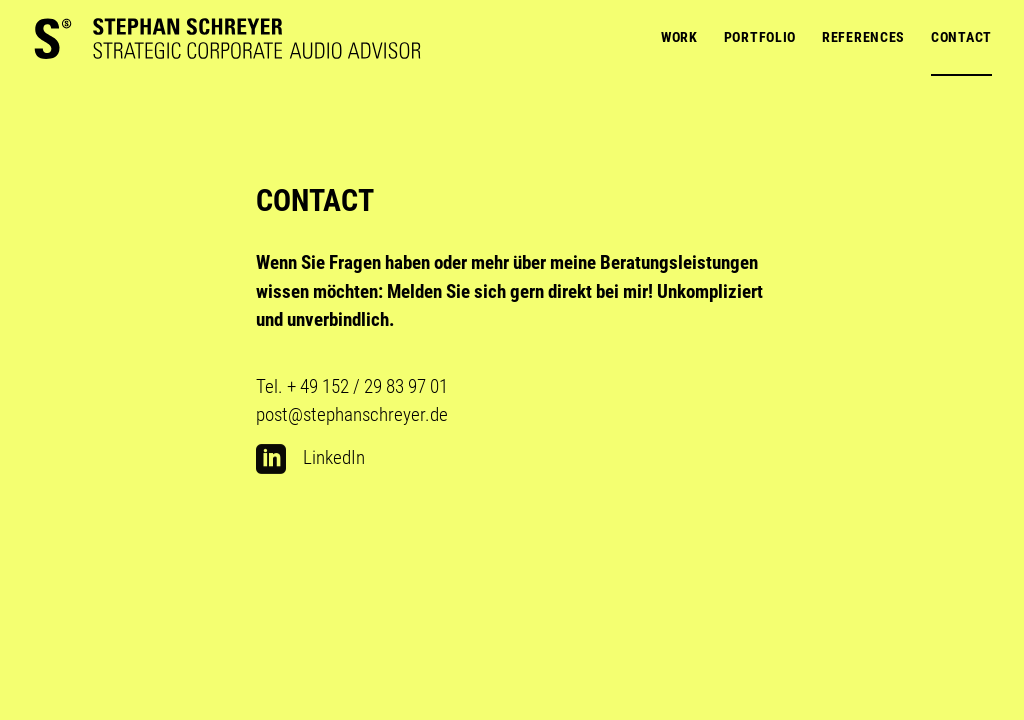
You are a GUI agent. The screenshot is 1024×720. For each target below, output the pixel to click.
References (863, 37)
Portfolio (760, 37)
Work (679, 37)
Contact (961, 37)
